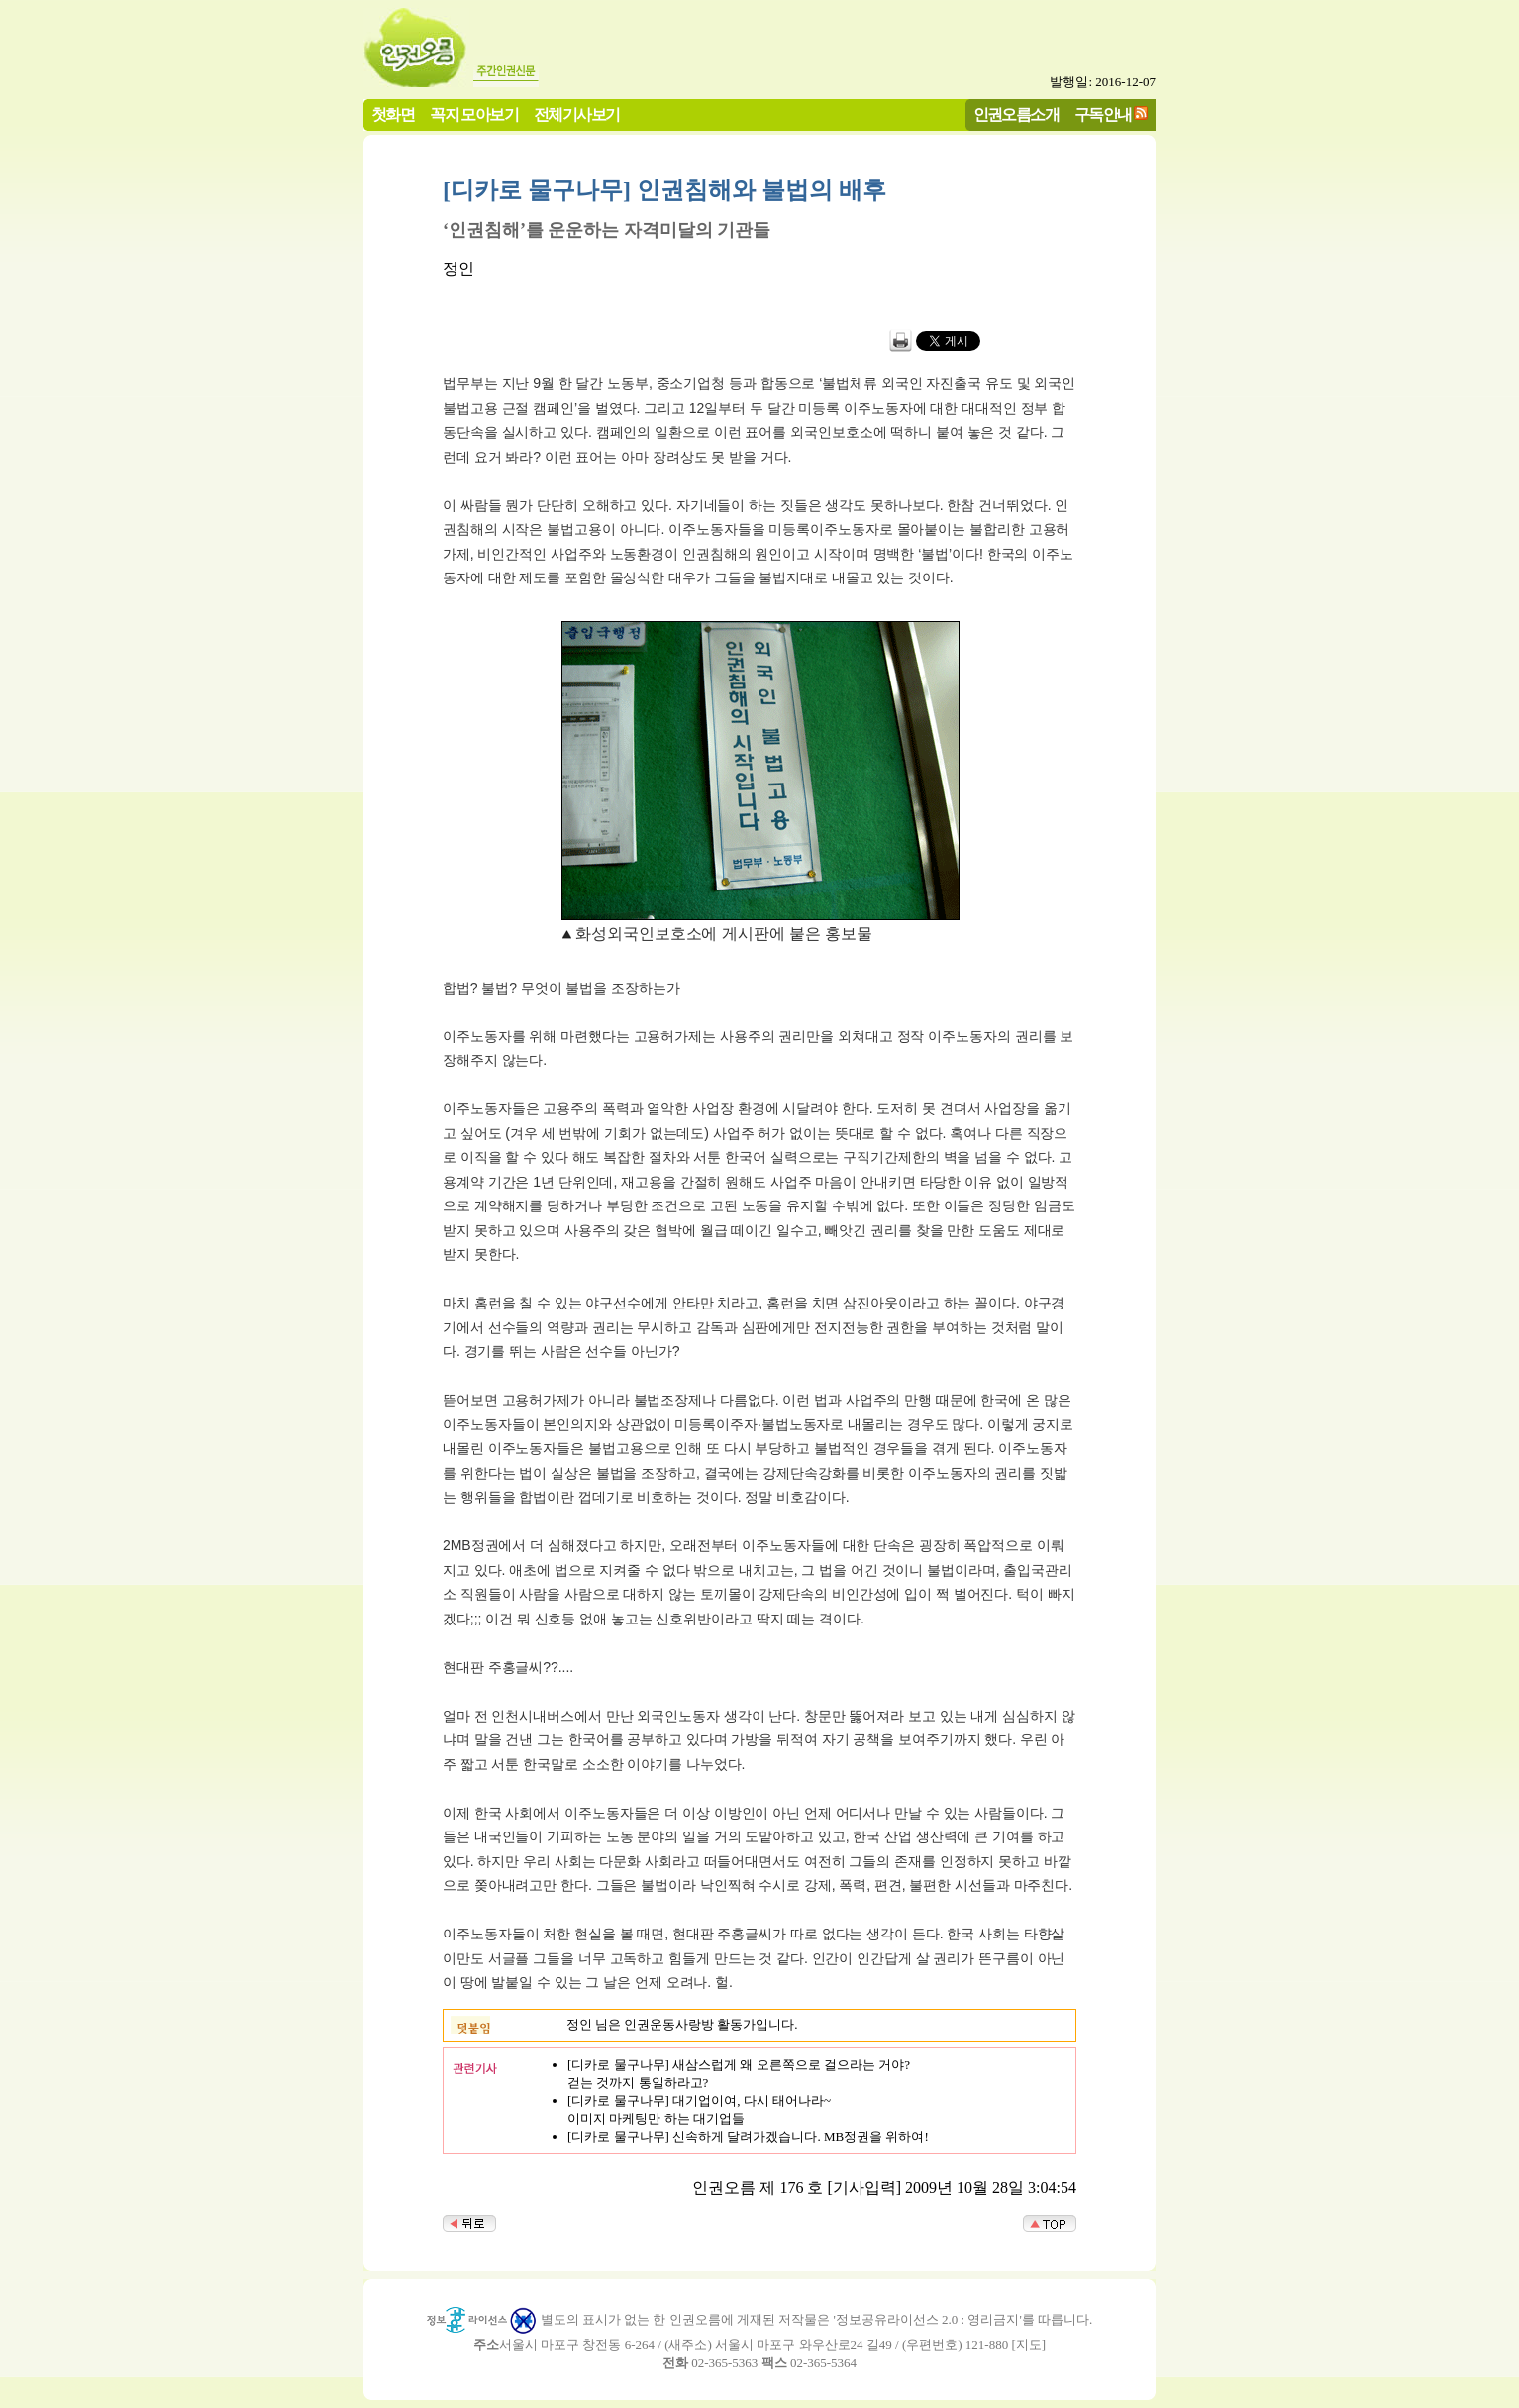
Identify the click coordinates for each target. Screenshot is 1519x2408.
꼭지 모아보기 (474, 114)
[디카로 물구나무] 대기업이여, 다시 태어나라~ (699, 2100)
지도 (1029, 2344)
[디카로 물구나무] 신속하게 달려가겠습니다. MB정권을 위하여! (748, 2136)
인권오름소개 (1016, 114)
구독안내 (1103, 114)
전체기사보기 (576, 114)
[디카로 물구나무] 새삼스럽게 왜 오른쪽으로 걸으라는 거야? (738, 2064)
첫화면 (392, 114)
